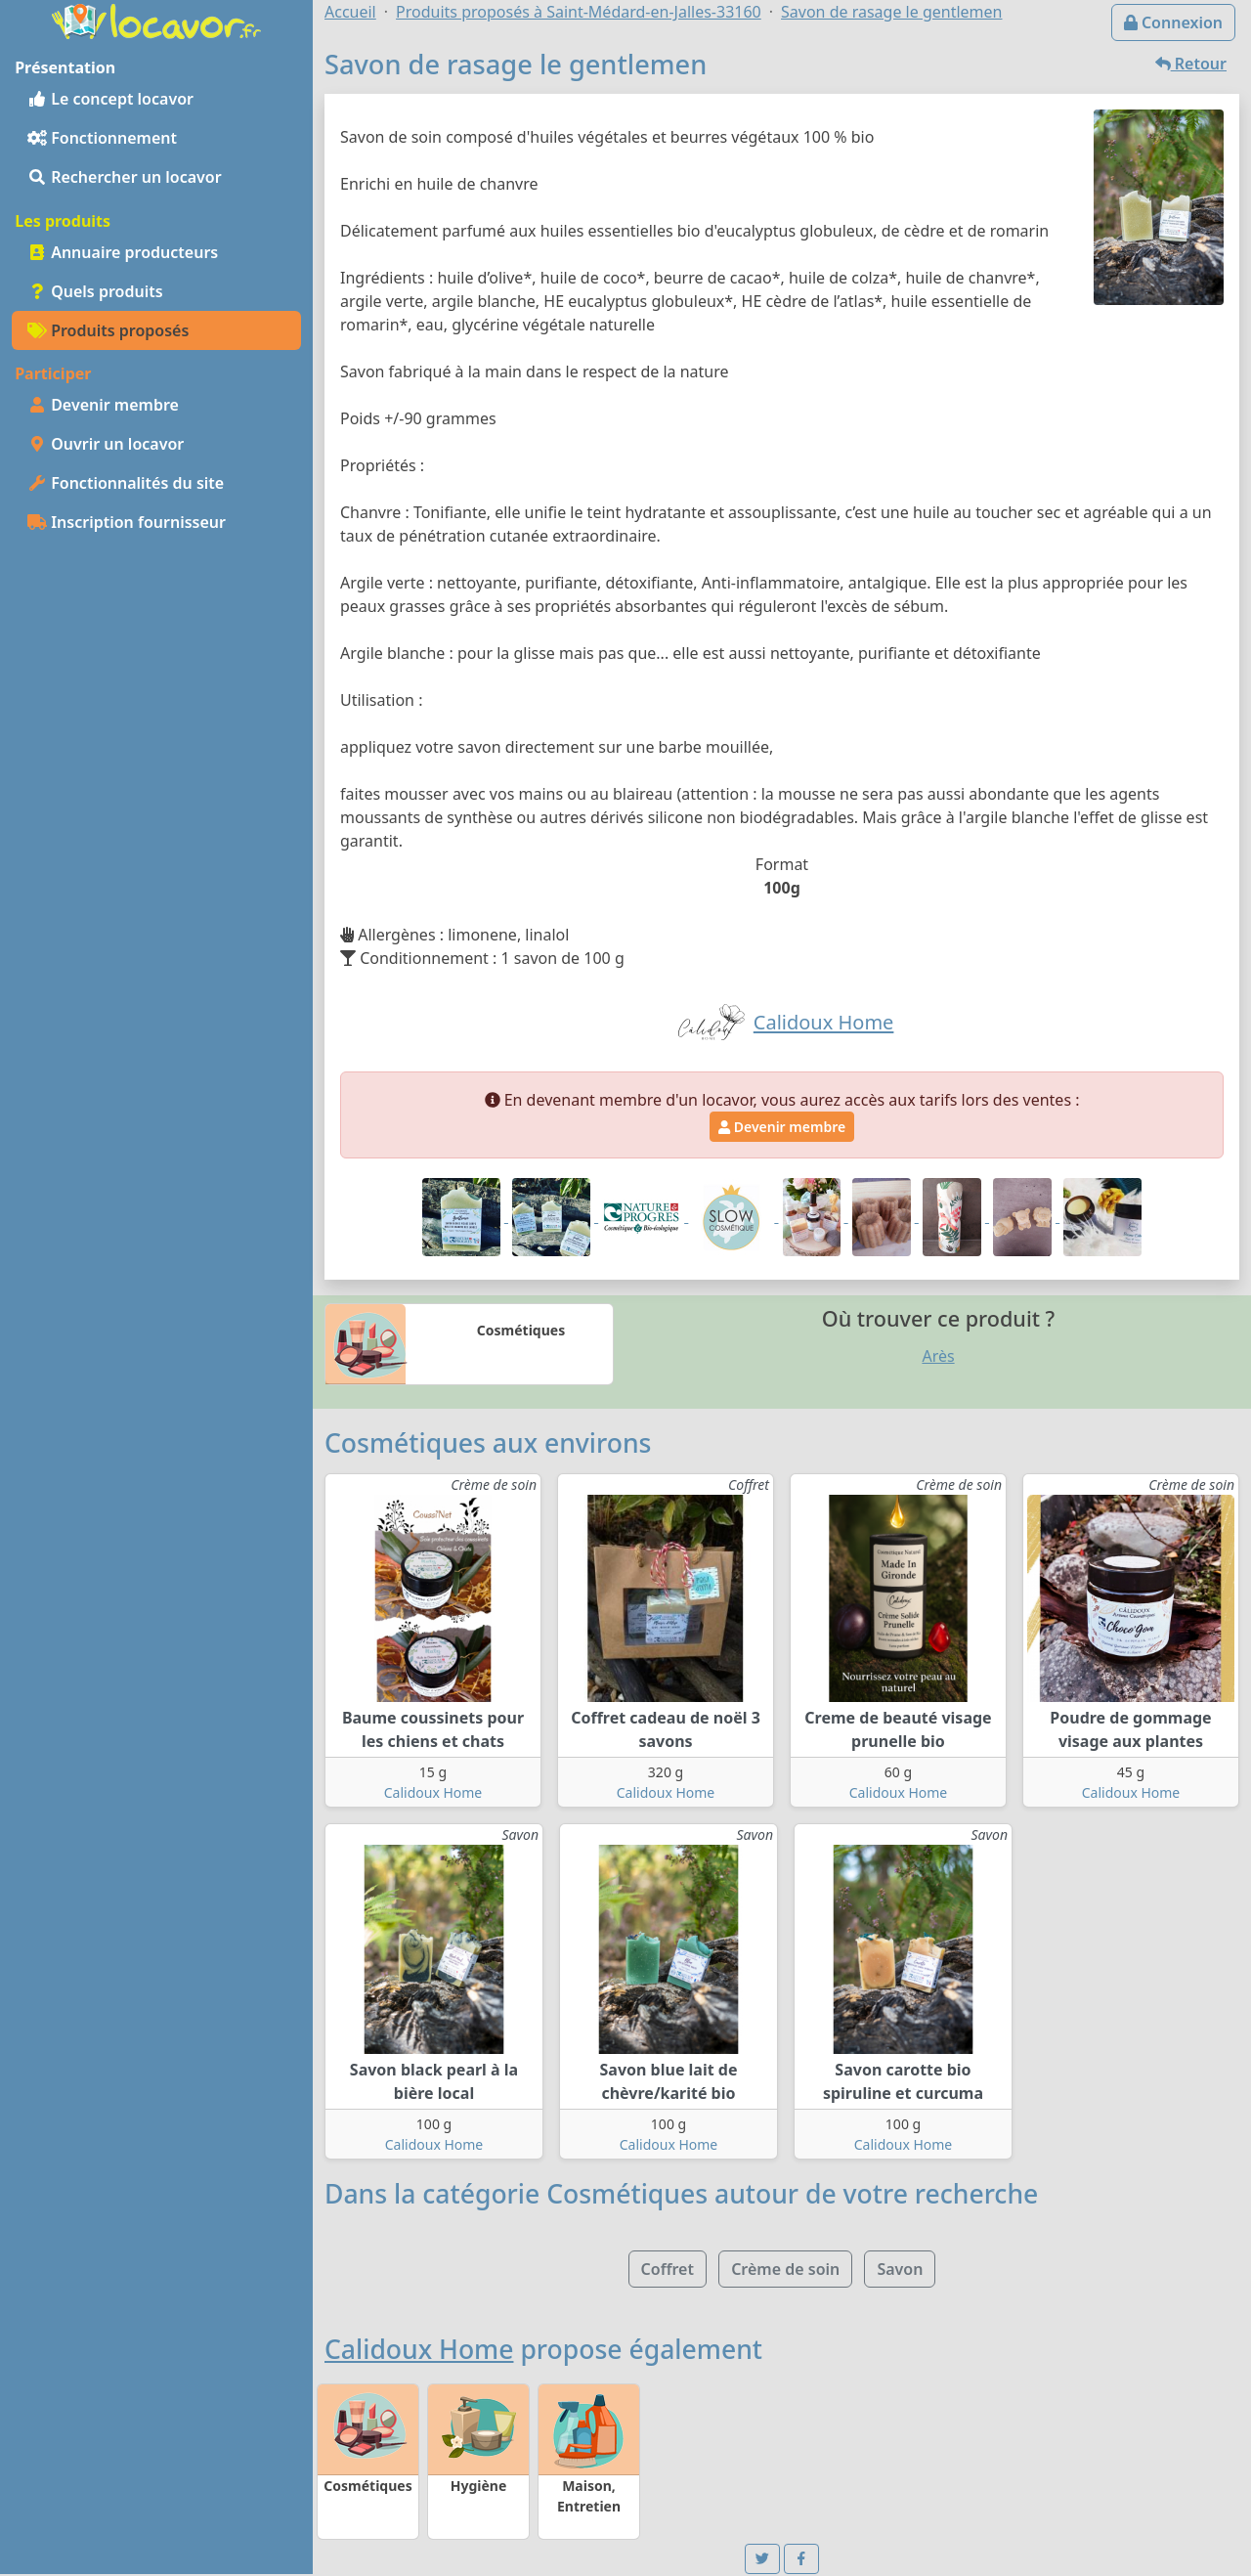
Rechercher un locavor (124, 177)
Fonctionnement (102, 138)
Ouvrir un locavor (105, 444)
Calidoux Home (433, 1792)
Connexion (1173, 22)
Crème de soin (785, 2269)
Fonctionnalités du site (125, 483)
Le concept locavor (110, 98)
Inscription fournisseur (126, 522)
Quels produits (95, 291)
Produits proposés (108, 330)
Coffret (667, 2269)
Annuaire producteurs (122, 252)
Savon (900, 2269)
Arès (938, 1356)
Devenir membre (103, 404)
